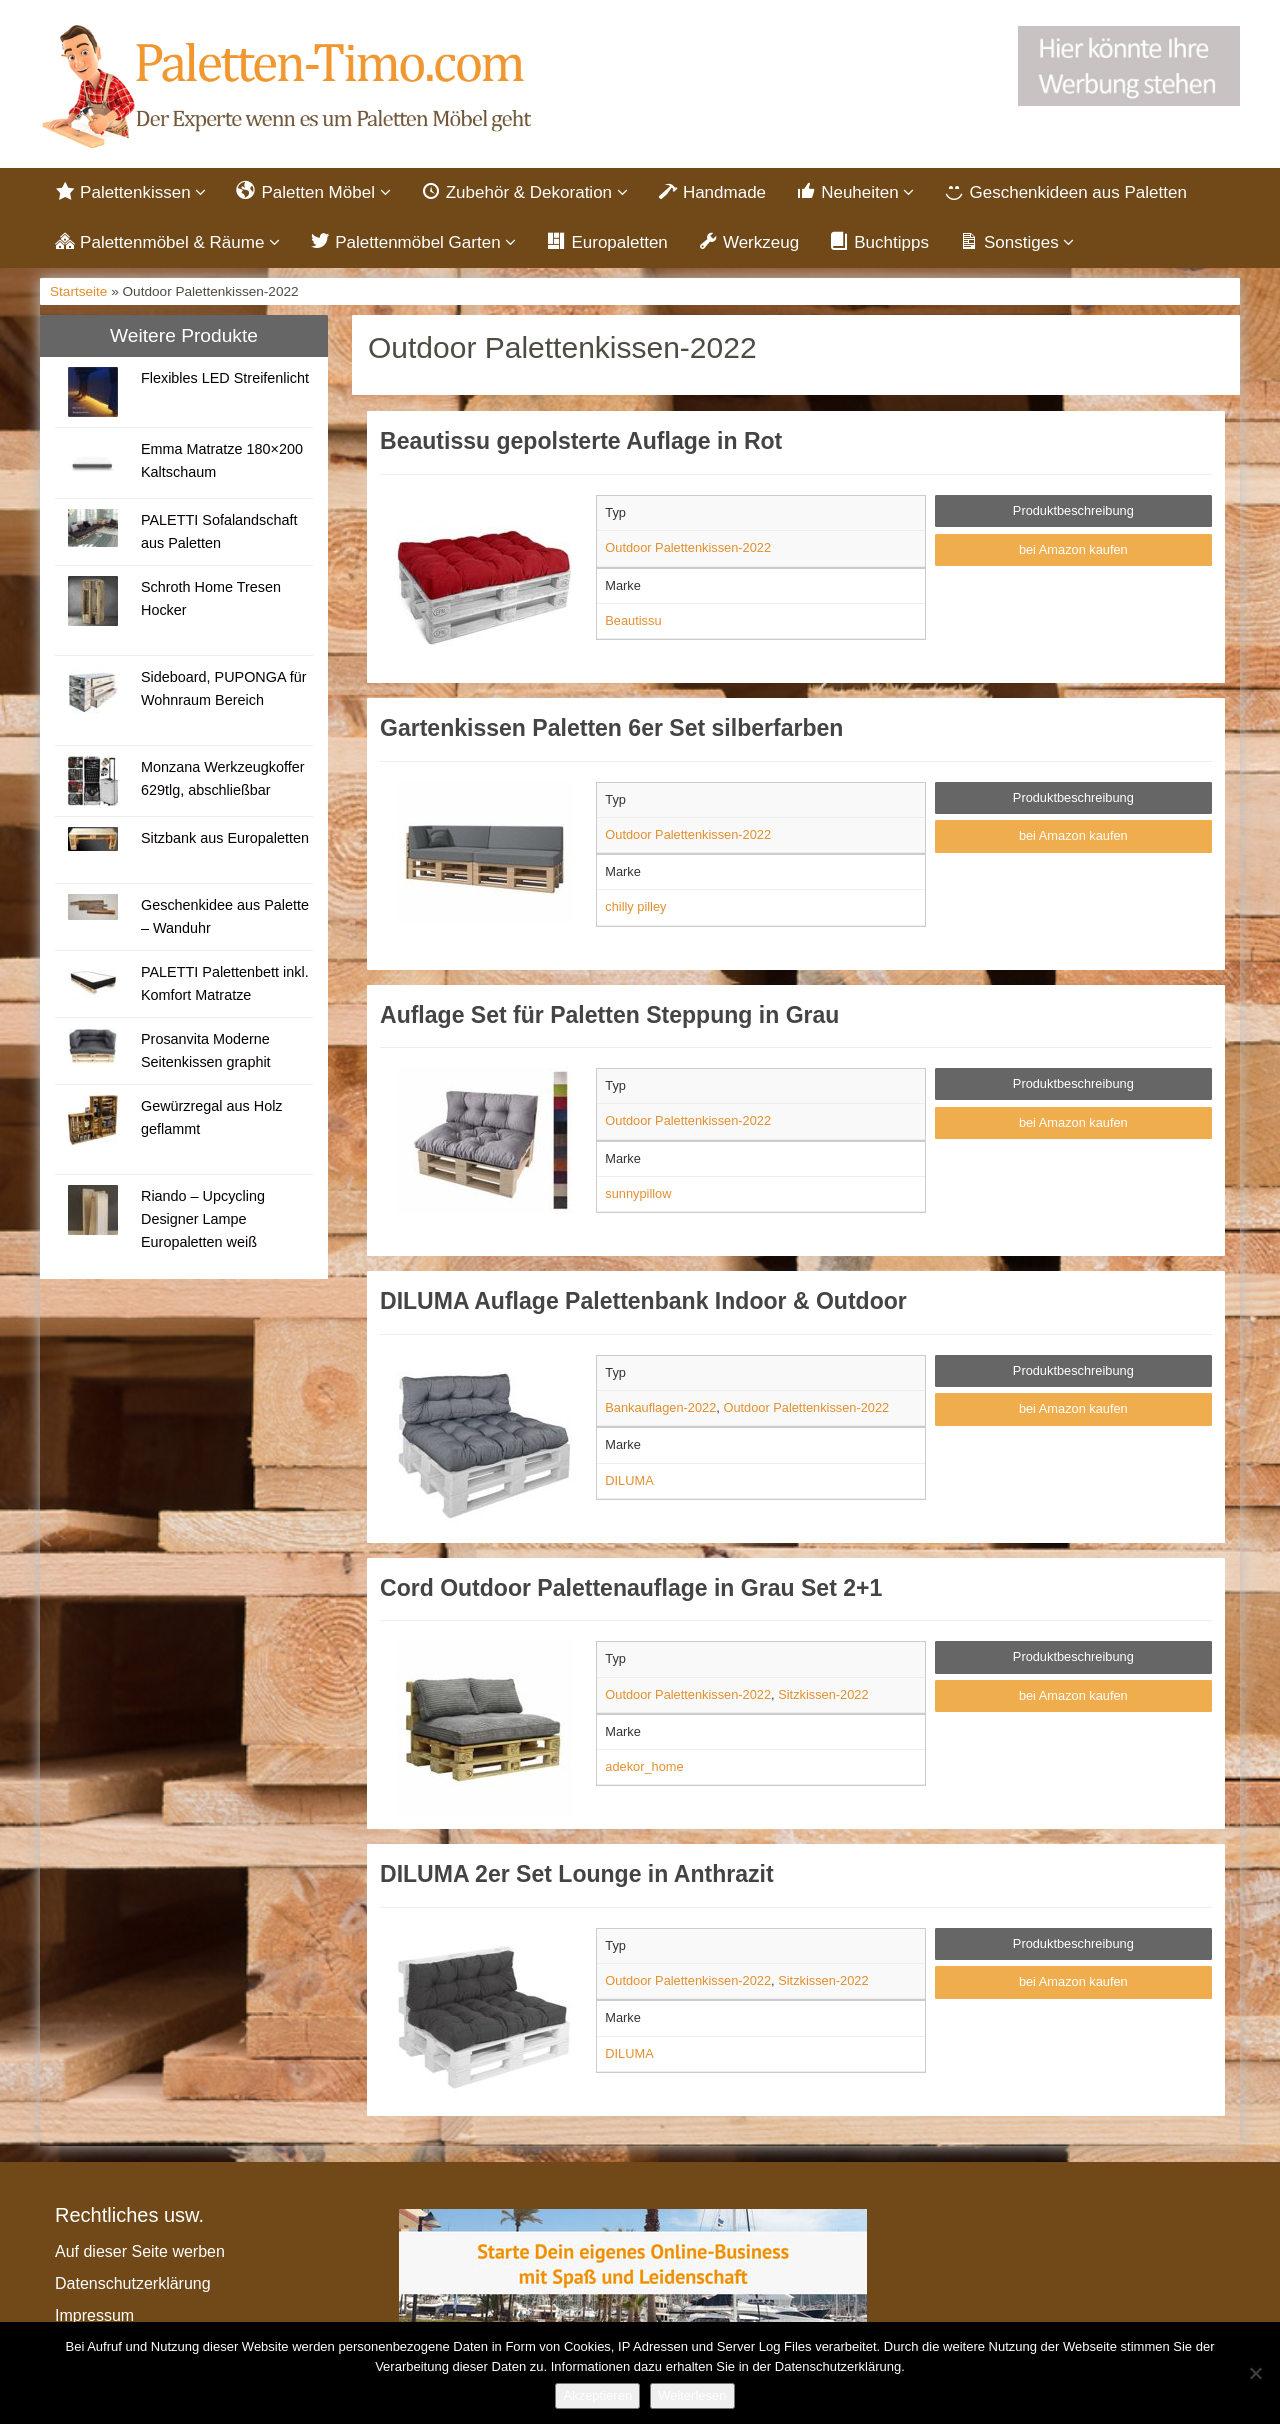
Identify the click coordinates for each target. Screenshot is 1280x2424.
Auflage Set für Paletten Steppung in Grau (609, 1017)
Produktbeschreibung (1073, 513)
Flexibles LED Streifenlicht (225, 380)
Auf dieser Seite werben (140, 2253)
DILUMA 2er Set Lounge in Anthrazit (577, 1877)
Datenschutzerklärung (133, 2285)
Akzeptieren (597, 2395)
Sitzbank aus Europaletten (225, 840)
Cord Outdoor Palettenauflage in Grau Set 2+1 (631, 1590)
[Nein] (1255, 2373)
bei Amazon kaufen (1073, 551)
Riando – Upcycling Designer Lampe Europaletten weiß (203, 1221)
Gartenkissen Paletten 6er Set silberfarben (611, 731)
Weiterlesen (692, 2395)
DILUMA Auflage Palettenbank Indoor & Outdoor (643, 1304)
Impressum (94, 2317)
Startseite (78, 294)
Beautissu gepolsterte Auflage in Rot (581, 444)
